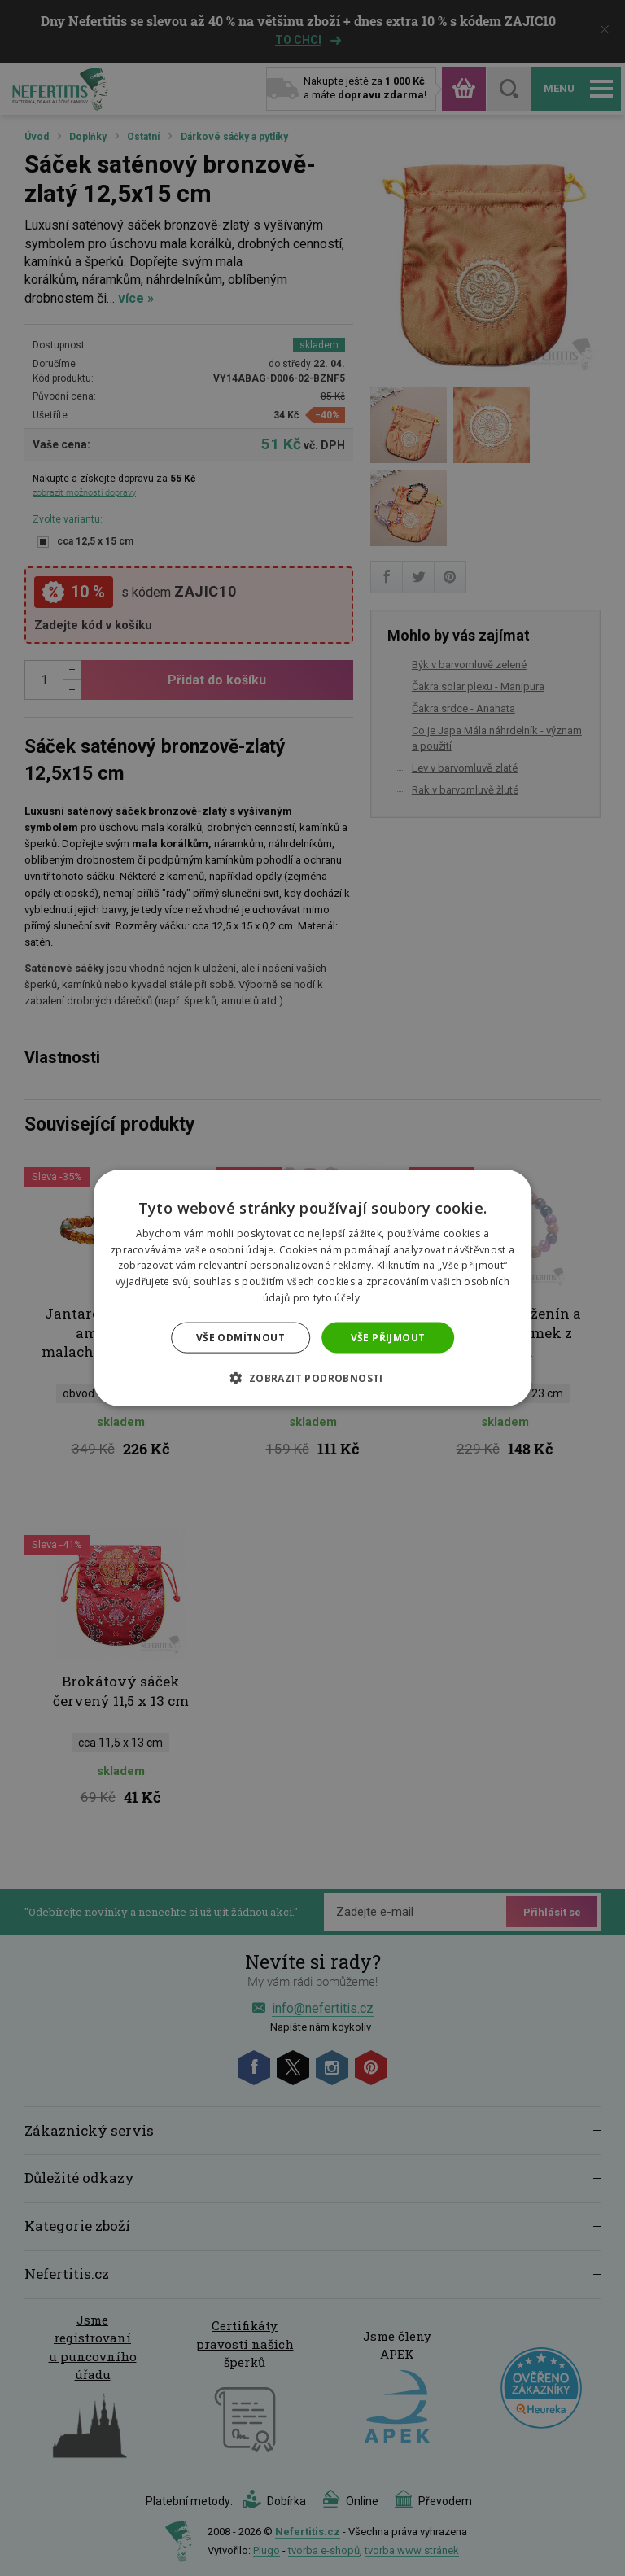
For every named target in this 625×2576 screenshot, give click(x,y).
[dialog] (312, 1288)
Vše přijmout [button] (388, 1337)
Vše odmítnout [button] (240, 1337)
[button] (312, 1378)
